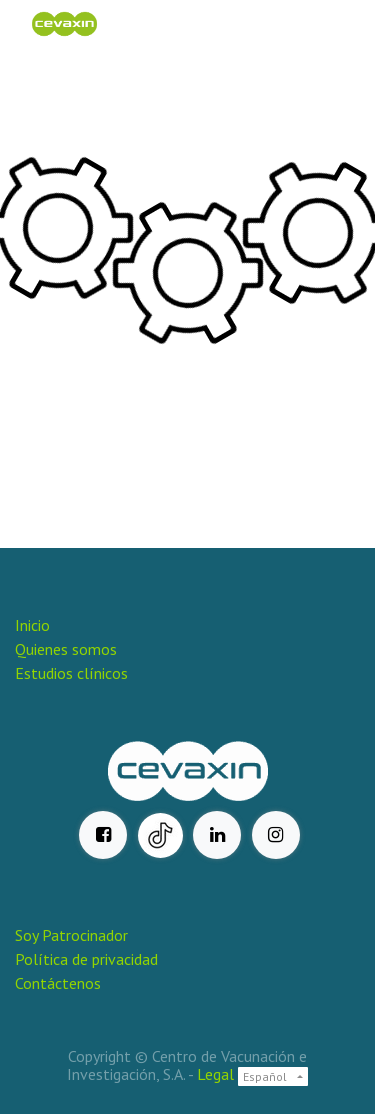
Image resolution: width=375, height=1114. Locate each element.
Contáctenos (58, 983)
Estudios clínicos (71, 673)
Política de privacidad (86, 959)
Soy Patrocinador (73, 935)
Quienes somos (66, 649)
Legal (215, 1074)
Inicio (32, 625)
